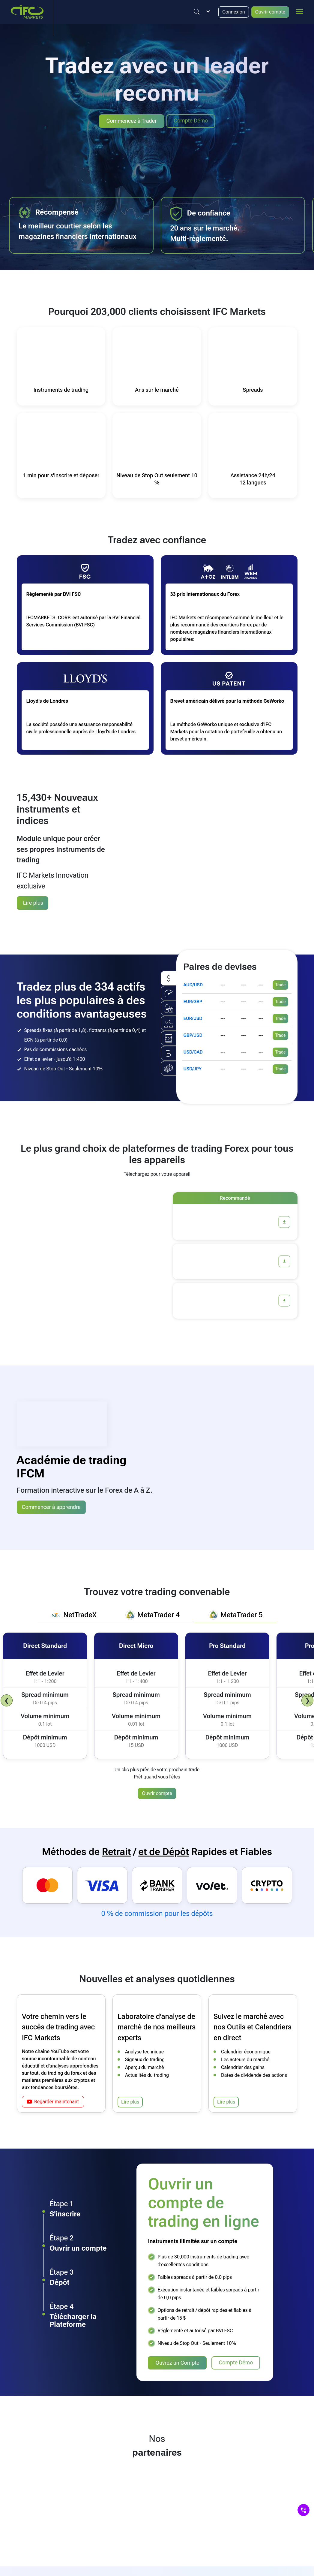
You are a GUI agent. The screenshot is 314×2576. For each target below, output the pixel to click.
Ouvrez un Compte (177, 2361)
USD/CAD (193, 1050)
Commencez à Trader (131, 121)
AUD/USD (193, 982)
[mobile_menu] (299, 11)
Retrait (116, 1849)
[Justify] (197, 12)
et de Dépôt (163, 1849)
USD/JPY (193, 1066)
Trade (280, 982)
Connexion (233, 12)
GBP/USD (193, 1033)
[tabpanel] (157, 1692)
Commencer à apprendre (50, 1504)
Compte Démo (191, 120)
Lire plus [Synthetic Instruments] (32, 902)
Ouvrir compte (270, 12)
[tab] (74, 1613)
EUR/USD (193, 1016)
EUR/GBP (193, 999)
